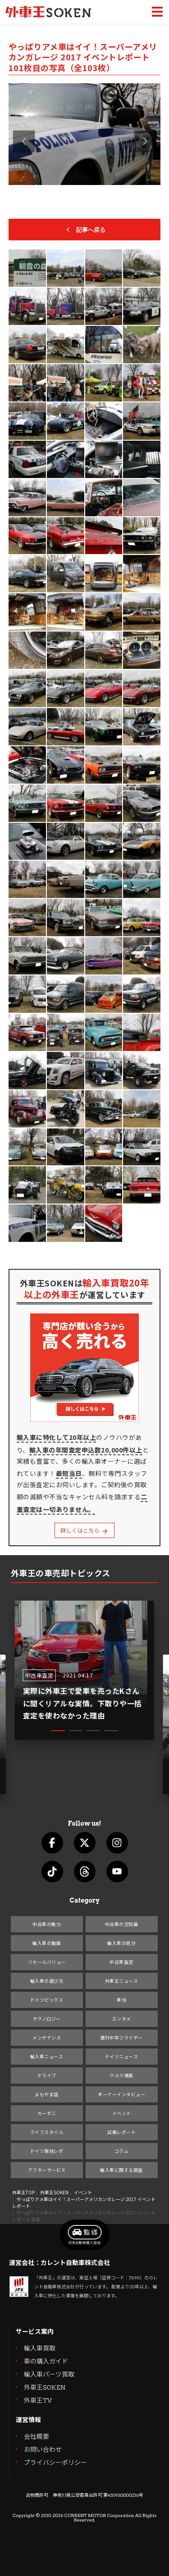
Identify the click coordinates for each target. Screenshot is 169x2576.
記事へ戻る (84, 229)
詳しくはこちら (84, 1530)
